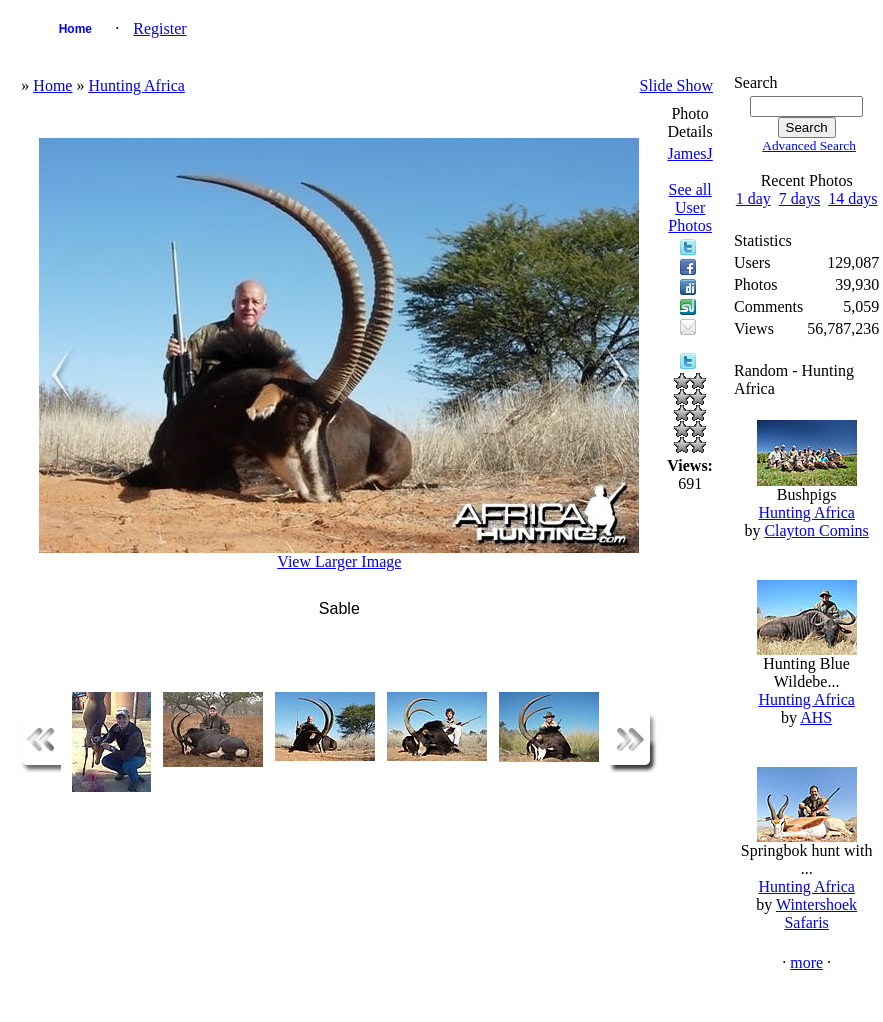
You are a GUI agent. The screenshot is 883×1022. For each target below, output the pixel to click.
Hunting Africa (136, 85)
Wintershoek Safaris (816, 913)
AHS (816, 717)
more (806, 962)
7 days (799, 198)
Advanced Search (809, 145)
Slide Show (676, 85)
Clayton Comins (816, 530)
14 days (852, 198)
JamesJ (689, 153)
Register (159, 28)
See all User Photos (690, 207)
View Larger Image (339, 561)
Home (75, 29)
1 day (753, 198)
